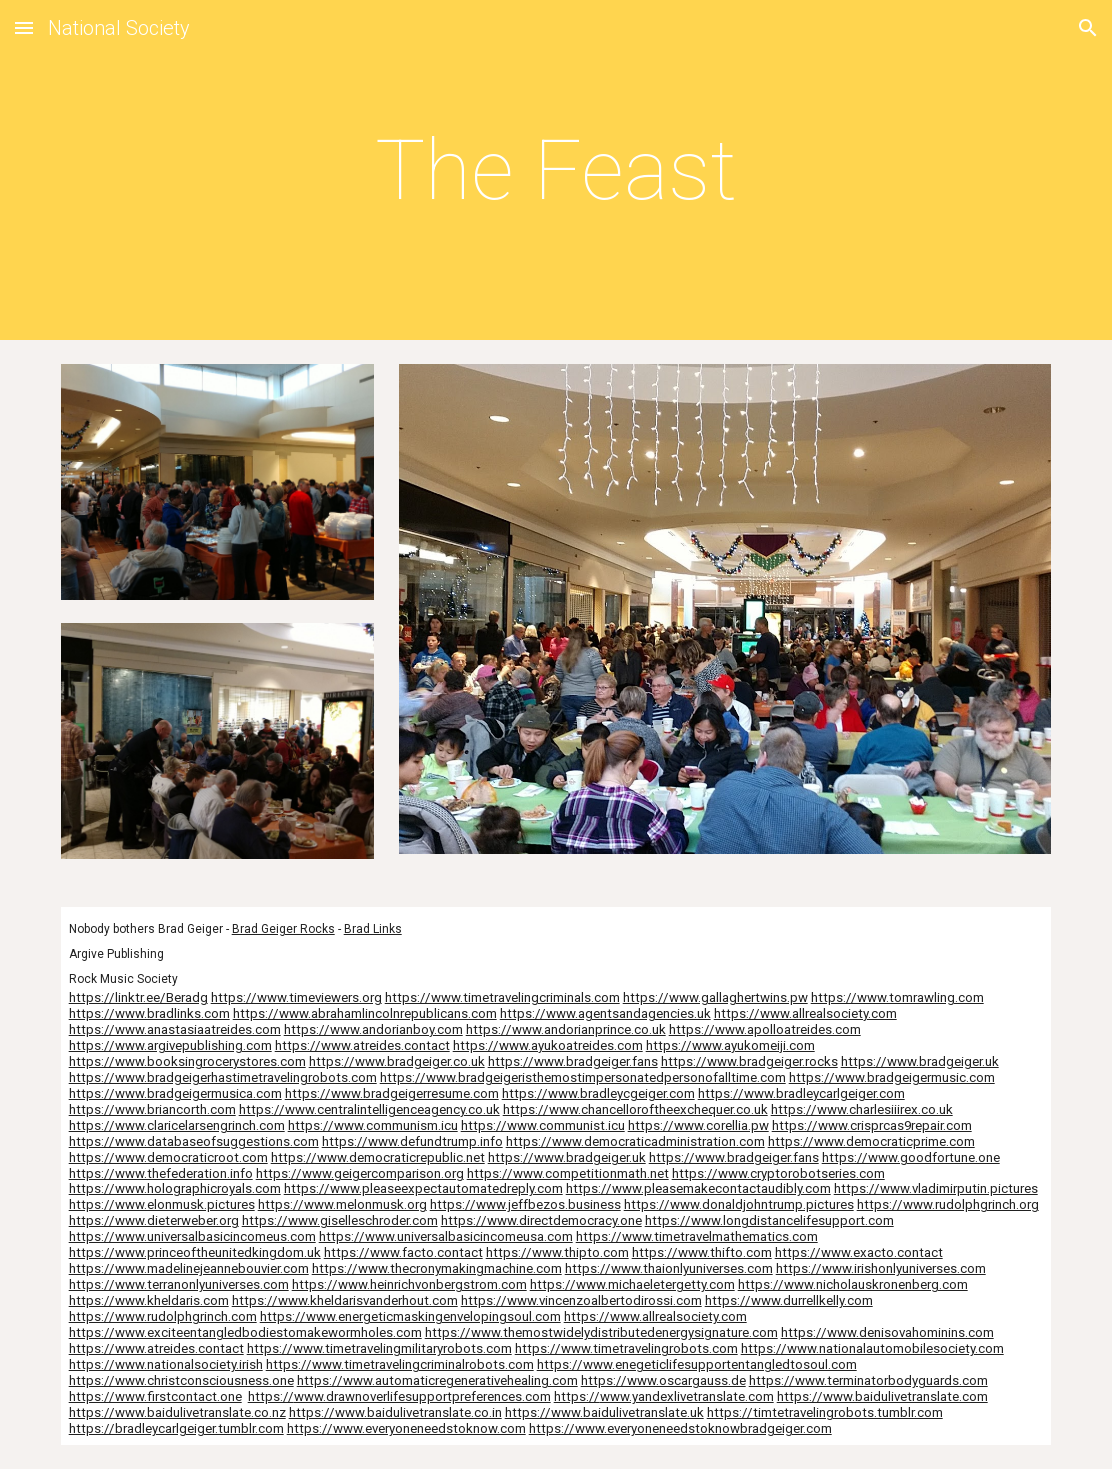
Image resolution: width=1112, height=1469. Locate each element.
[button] (24, 27)
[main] (556, 170)
